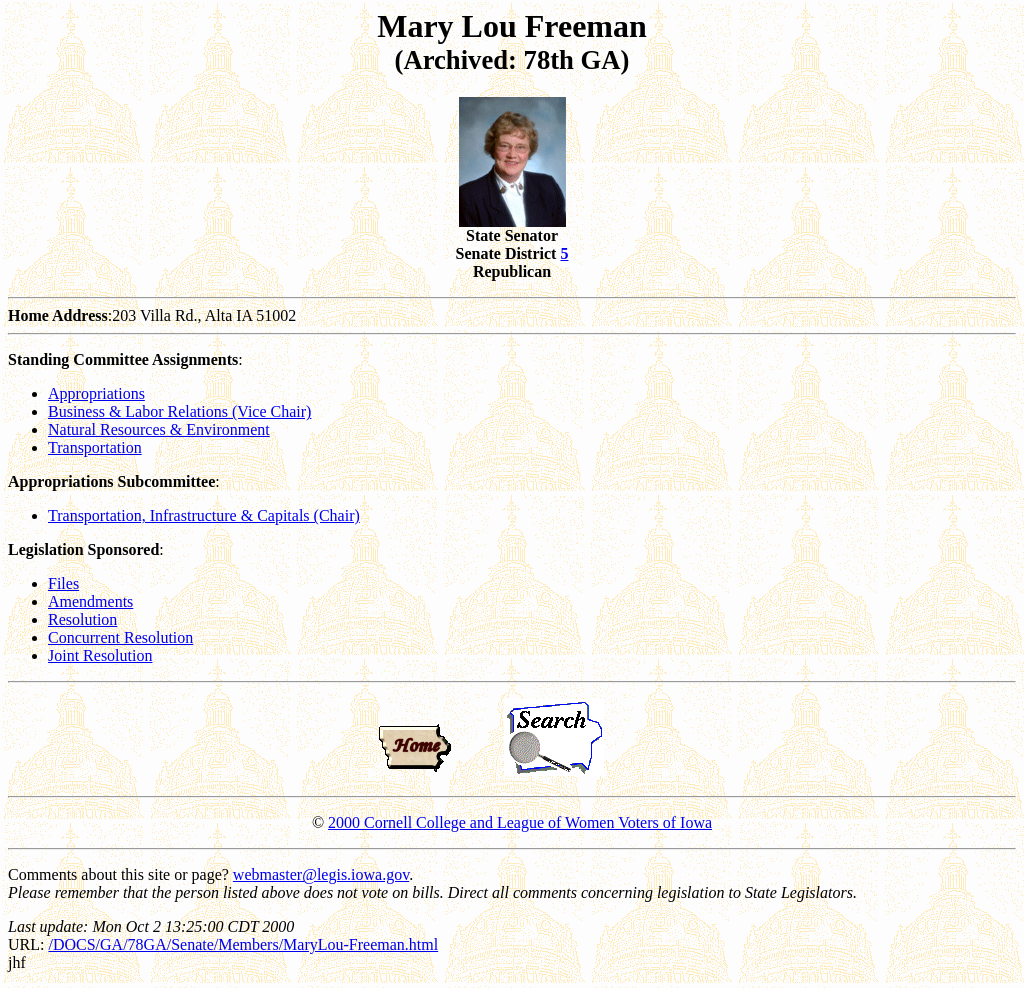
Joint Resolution (100, 655)
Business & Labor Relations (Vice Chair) (179, 411)
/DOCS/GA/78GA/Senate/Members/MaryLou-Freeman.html (243, 944)
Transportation (95, 447)
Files (63, 583)
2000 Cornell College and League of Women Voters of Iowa (520, 822)
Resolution (82, 619)
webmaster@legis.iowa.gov (321, 874)
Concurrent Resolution (120, 637)
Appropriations (96, 393)
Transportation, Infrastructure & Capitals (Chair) (204, 515)
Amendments (90, 601)
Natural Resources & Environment (159, 429)
